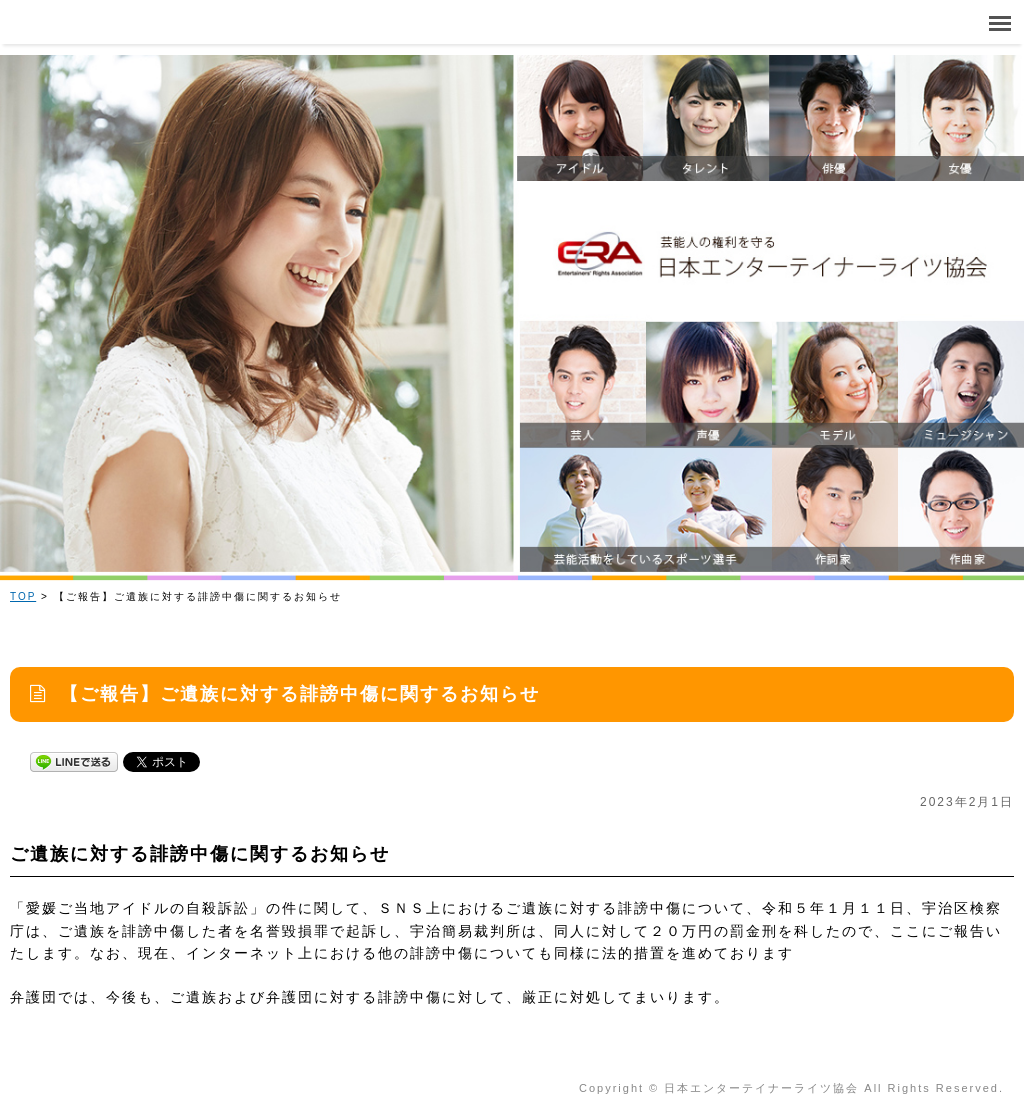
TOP (23, 596)
